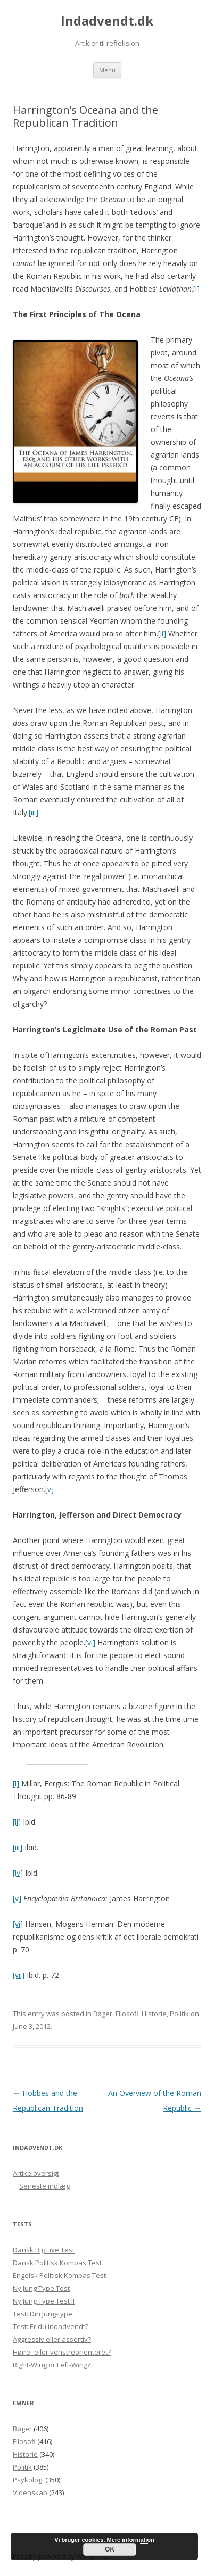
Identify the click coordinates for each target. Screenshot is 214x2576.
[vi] (91, 1642)
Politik (179, 2013)
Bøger (102, 2013)
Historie (154, 2013)
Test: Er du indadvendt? (50, 2326)
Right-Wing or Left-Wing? (51, 2365)
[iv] (18, 1873)
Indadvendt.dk (107, 21)
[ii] (162, 633)
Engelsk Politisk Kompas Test (59, 2275)
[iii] (33, 812)
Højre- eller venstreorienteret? (62, 2352)
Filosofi (127, 2013)
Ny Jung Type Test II (44, 2301)
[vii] (18, 1975)
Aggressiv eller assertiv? (52, 2339)
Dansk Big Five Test (44, 2250)
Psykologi (28, 2479)
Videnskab (30, 2492)
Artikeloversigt (36, 2173)
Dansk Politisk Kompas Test (57, 2262)
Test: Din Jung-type (42, 2313)
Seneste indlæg (44, 2186)
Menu (107, 70)
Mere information (130, 2540)
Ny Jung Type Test (41, 2288)
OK (109, 2549)
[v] (49, 1489)
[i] (196, 289)
